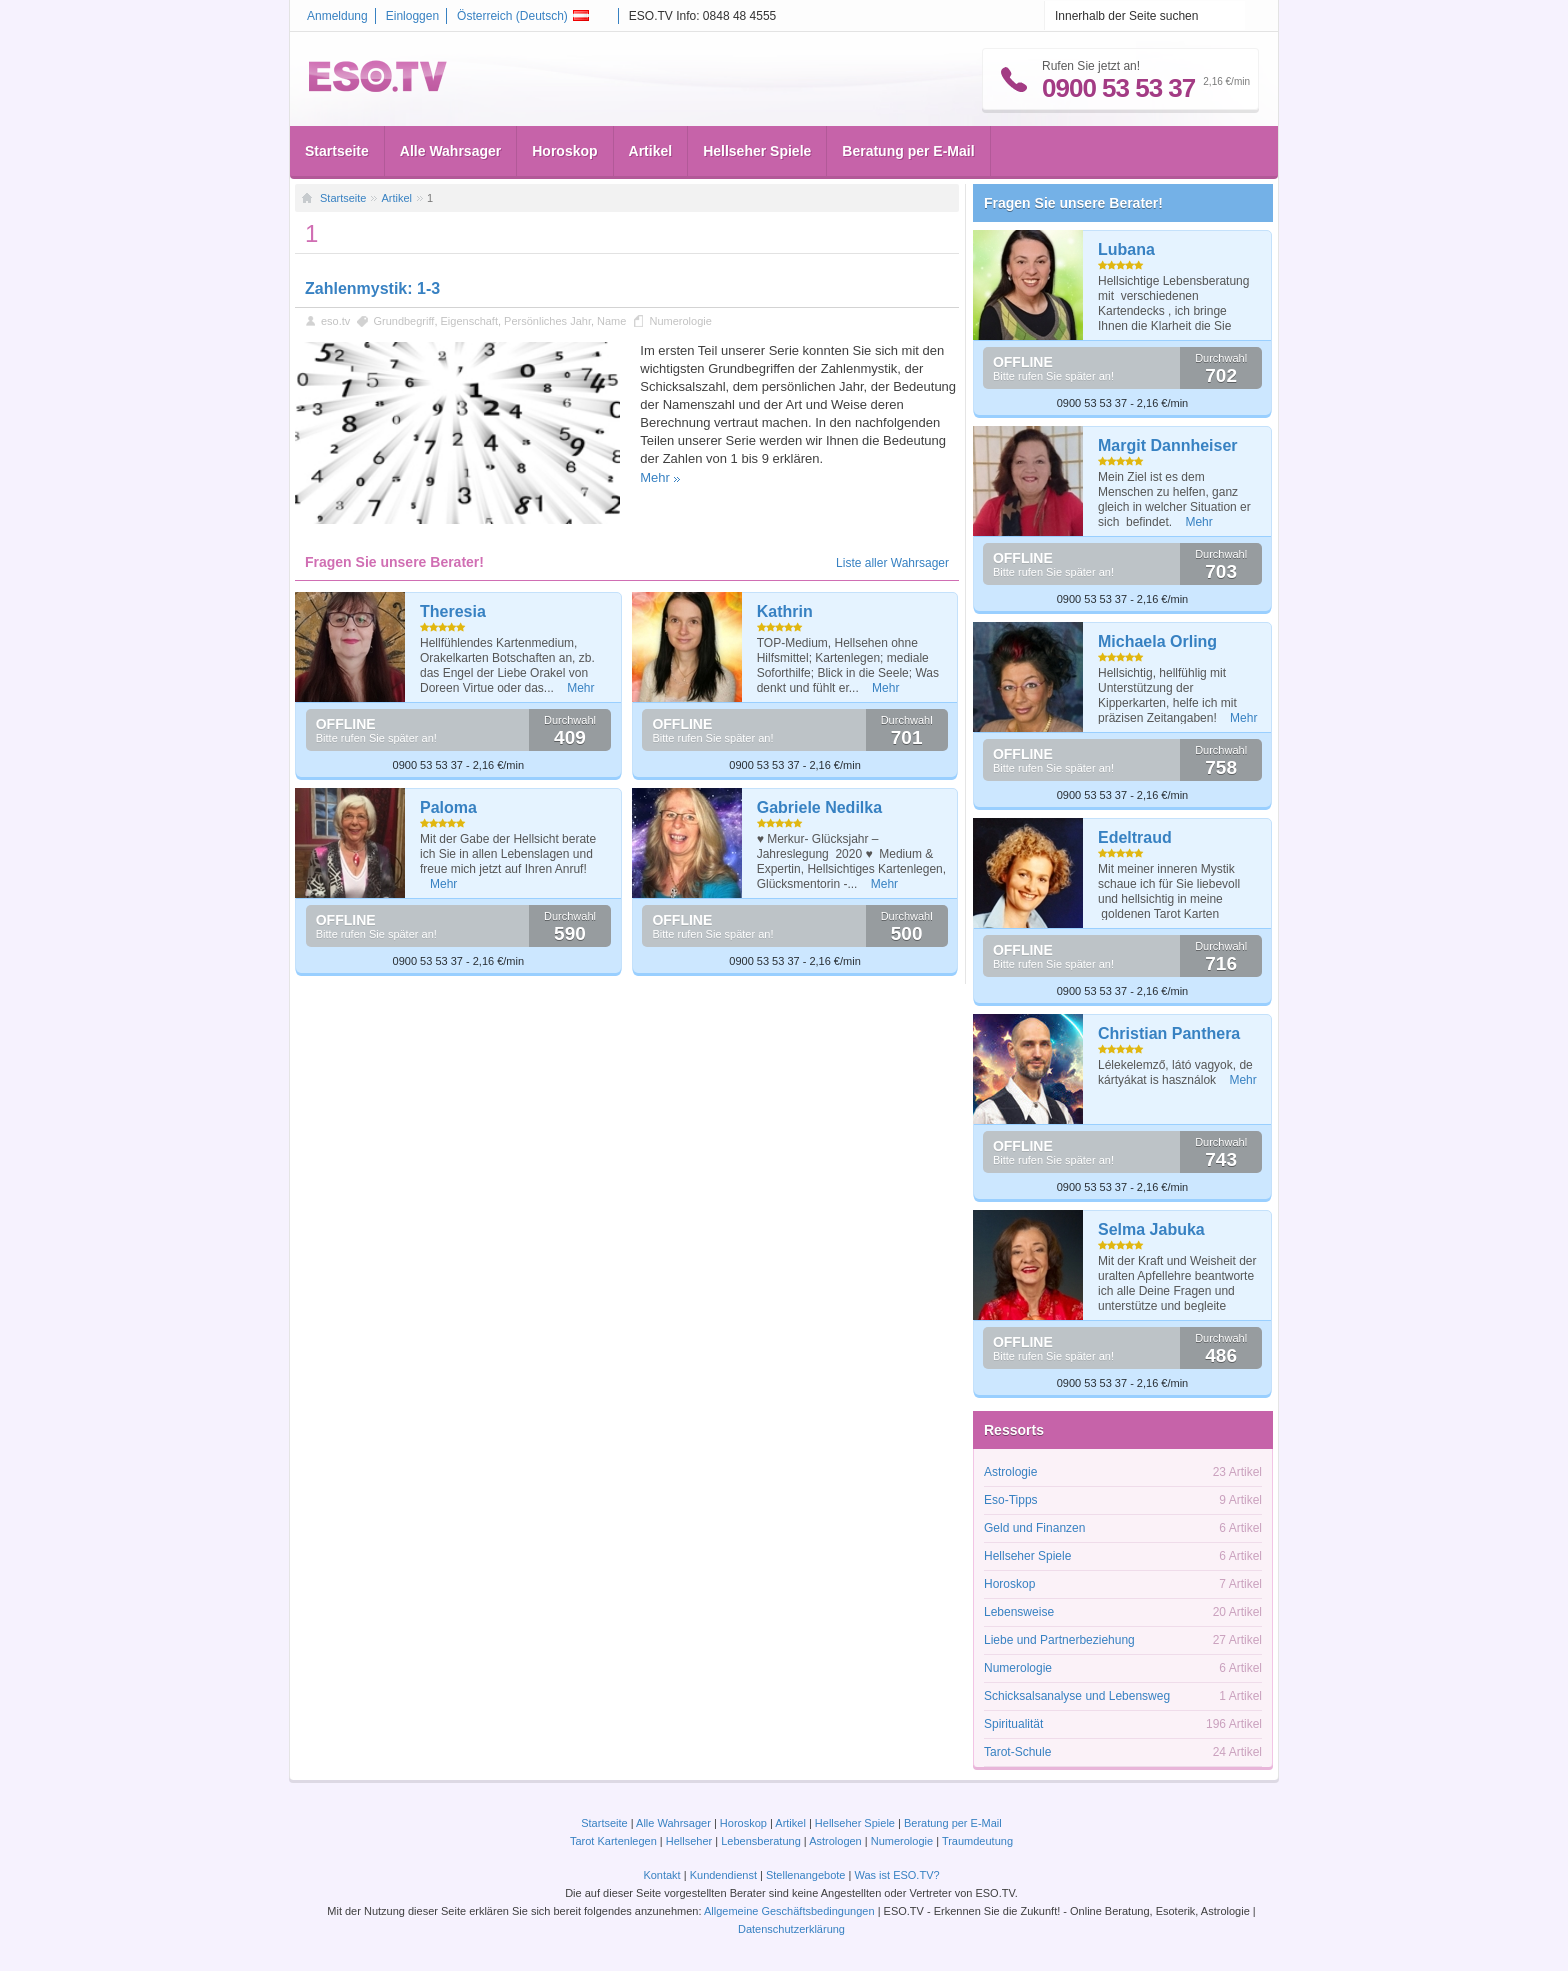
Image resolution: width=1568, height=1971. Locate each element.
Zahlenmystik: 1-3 (372, 288)
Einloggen (412, 16)
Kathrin (785, 611)
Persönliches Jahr (547, 321)
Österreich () (523, 16)
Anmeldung (337, 16)
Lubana (1126, 249)
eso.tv (335, 321)
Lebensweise (1019, 1612)
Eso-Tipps (1011, 1500)
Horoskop (564, 151)
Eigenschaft (469, 321)
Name (611, 321)
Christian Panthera (1169, 1033)
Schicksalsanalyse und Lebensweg (1077, 1696)
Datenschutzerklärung (791, 1929)
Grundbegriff (403, 321)
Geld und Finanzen (1034, 1528)
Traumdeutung (977, 1841)
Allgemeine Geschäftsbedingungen (789, 1911)
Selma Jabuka (1151, 1229)
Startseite (337, 151)
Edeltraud (1135, 837)
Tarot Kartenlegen (613, 1841)
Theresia (453, 611)
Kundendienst (723, 1875)
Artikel (651, 151)
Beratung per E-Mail (908, 151)
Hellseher (689, 1841)
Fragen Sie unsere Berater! (1073, 203)
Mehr (655, 477)
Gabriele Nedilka (819, 807)
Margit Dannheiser (1168, 445)
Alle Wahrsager (450, 151)
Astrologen (835, 1841)
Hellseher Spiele (757, 151)
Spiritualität (1013, 1724)
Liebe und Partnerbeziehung (1059, 1640)
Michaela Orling (1157, 641)
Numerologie (680, 321)
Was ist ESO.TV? (896, 1875)
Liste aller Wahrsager (892, 563)
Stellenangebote (807, 1875)
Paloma (448, 807)
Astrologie (1010, 1472)
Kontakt (661, 1875)
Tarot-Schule (1017, 1752)
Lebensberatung (761, 1841)
